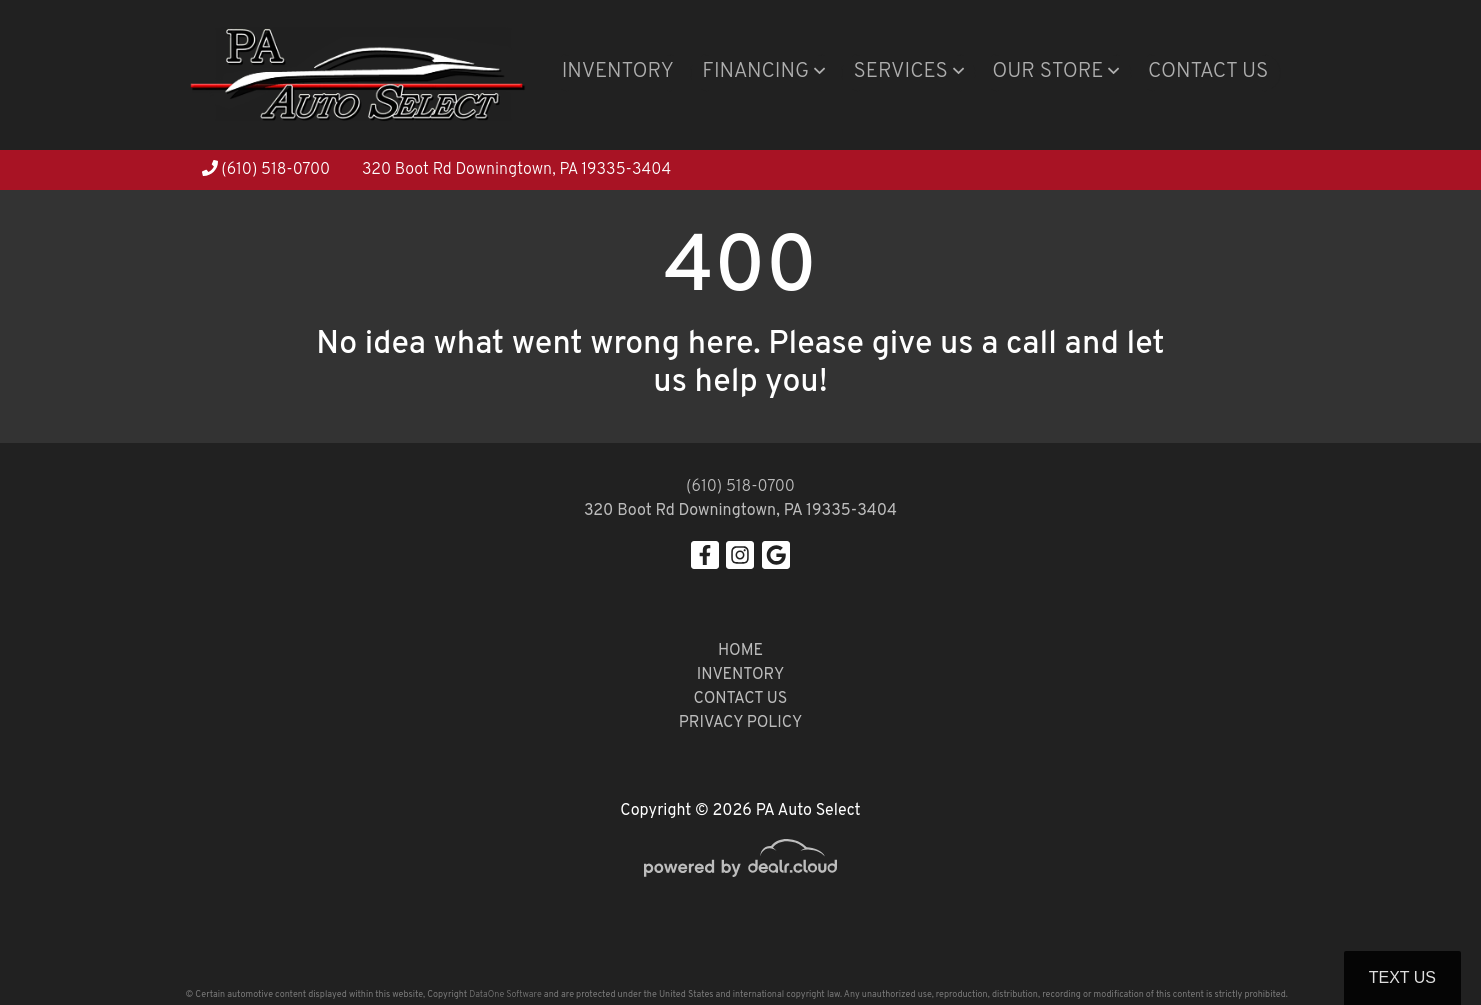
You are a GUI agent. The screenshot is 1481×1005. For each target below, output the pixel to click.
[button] (763, 73)
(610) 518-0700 (266, 170)
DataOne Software (505, 994)
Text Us (1402, 977)
